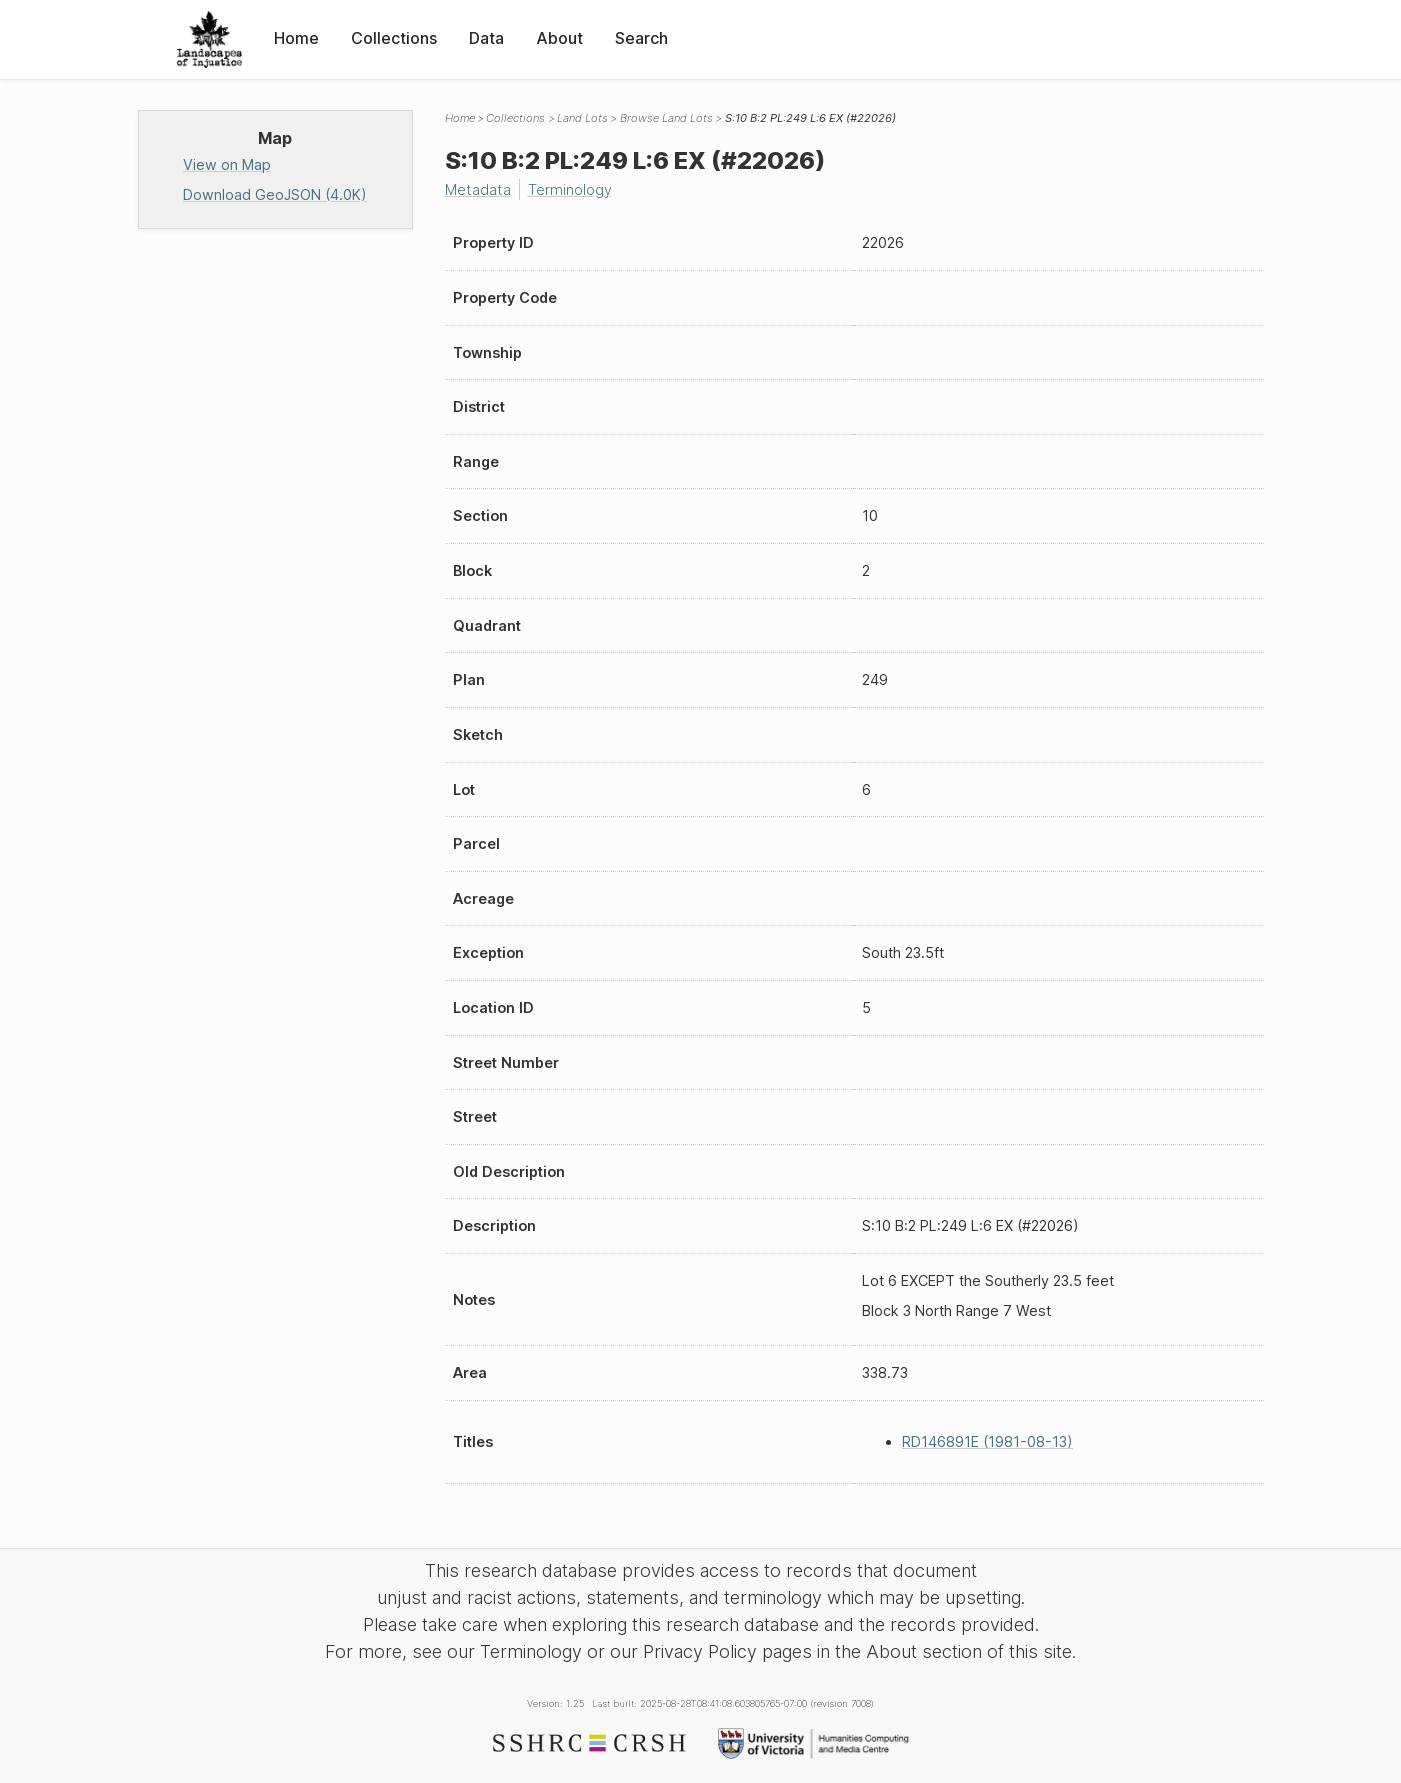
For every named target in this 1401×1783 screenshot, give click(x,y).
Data (486, 38)
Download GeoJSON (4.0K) (275, 194)
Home (296, 38)
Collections (394, 38)
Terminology (570, 189)
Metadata (478, 189)
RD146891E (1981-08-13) (987, 1441)
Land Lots (582, 118)
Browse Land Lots (666, 118)
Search (641, 38)
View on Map (227, 164)
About (559, 38)
